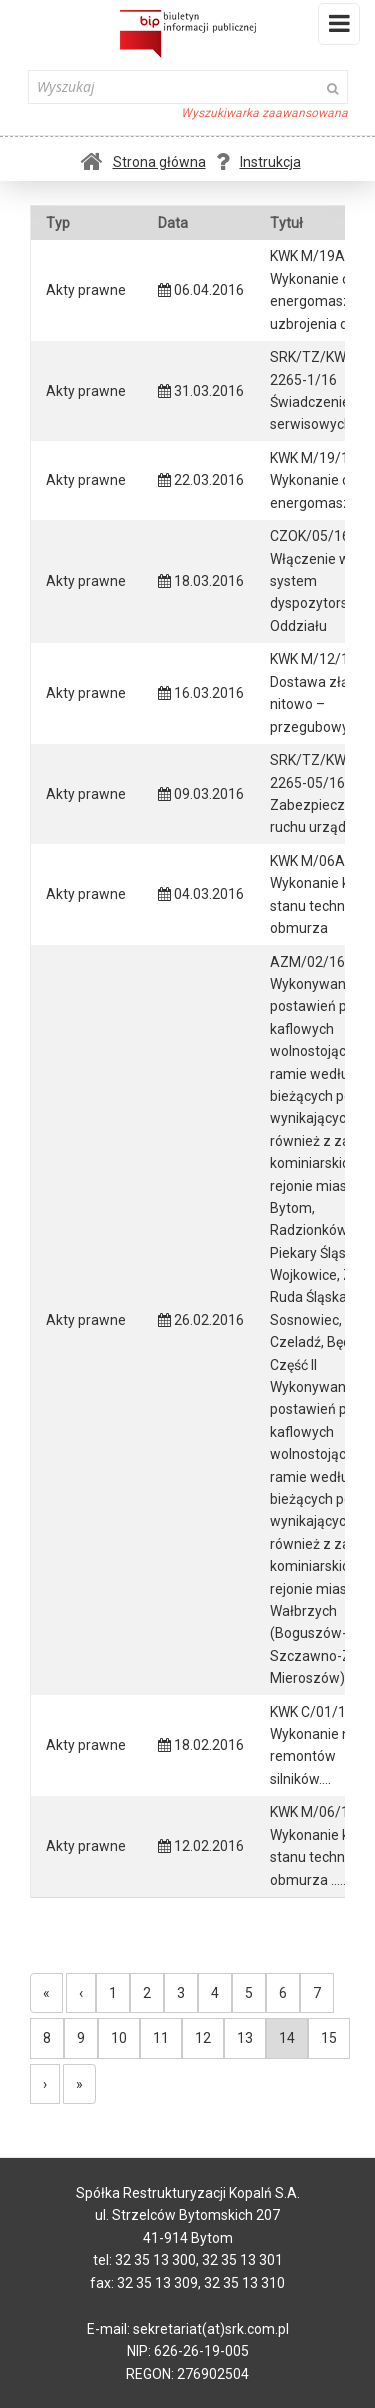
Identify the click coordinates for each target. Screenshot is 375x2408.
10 (119, 2038)
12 (203, 2038)
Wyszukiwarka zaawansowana (264, 113)
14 (287, 2038)
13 (245, 2038)
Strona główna (143, 162)
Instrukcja (258, 162)
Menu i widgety (339, 28)
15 (329, 2038)
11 (161, 2038)
